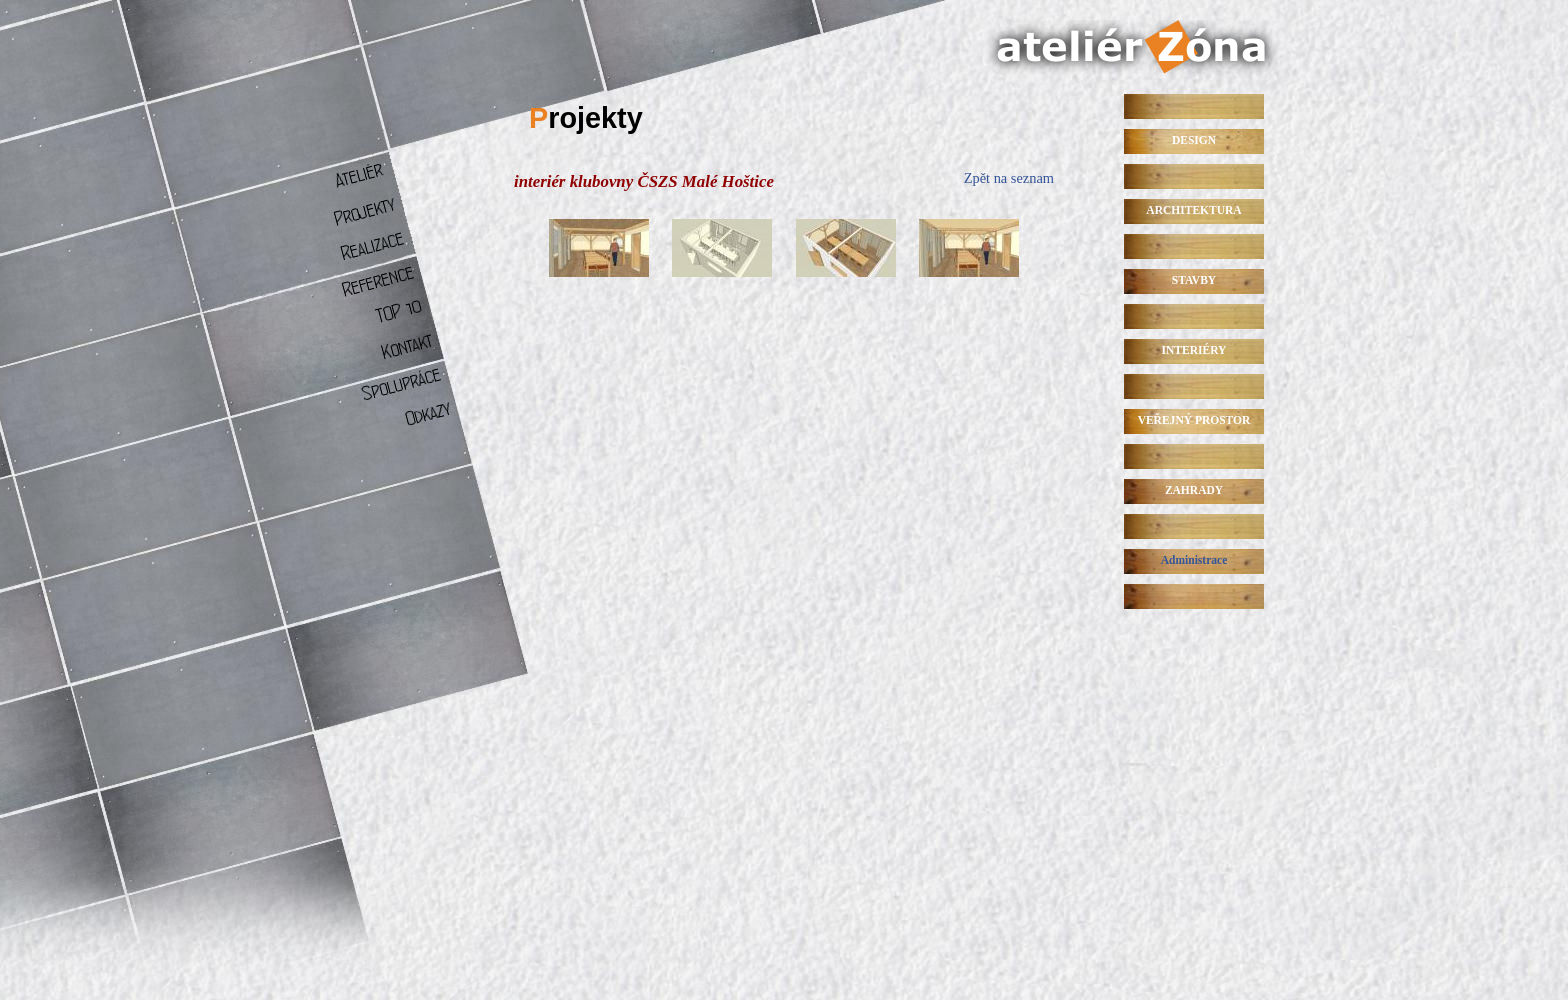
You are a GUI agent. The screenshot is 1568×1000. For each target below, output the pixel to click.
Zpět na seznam (1009, 178)
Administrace (1194, 560)
